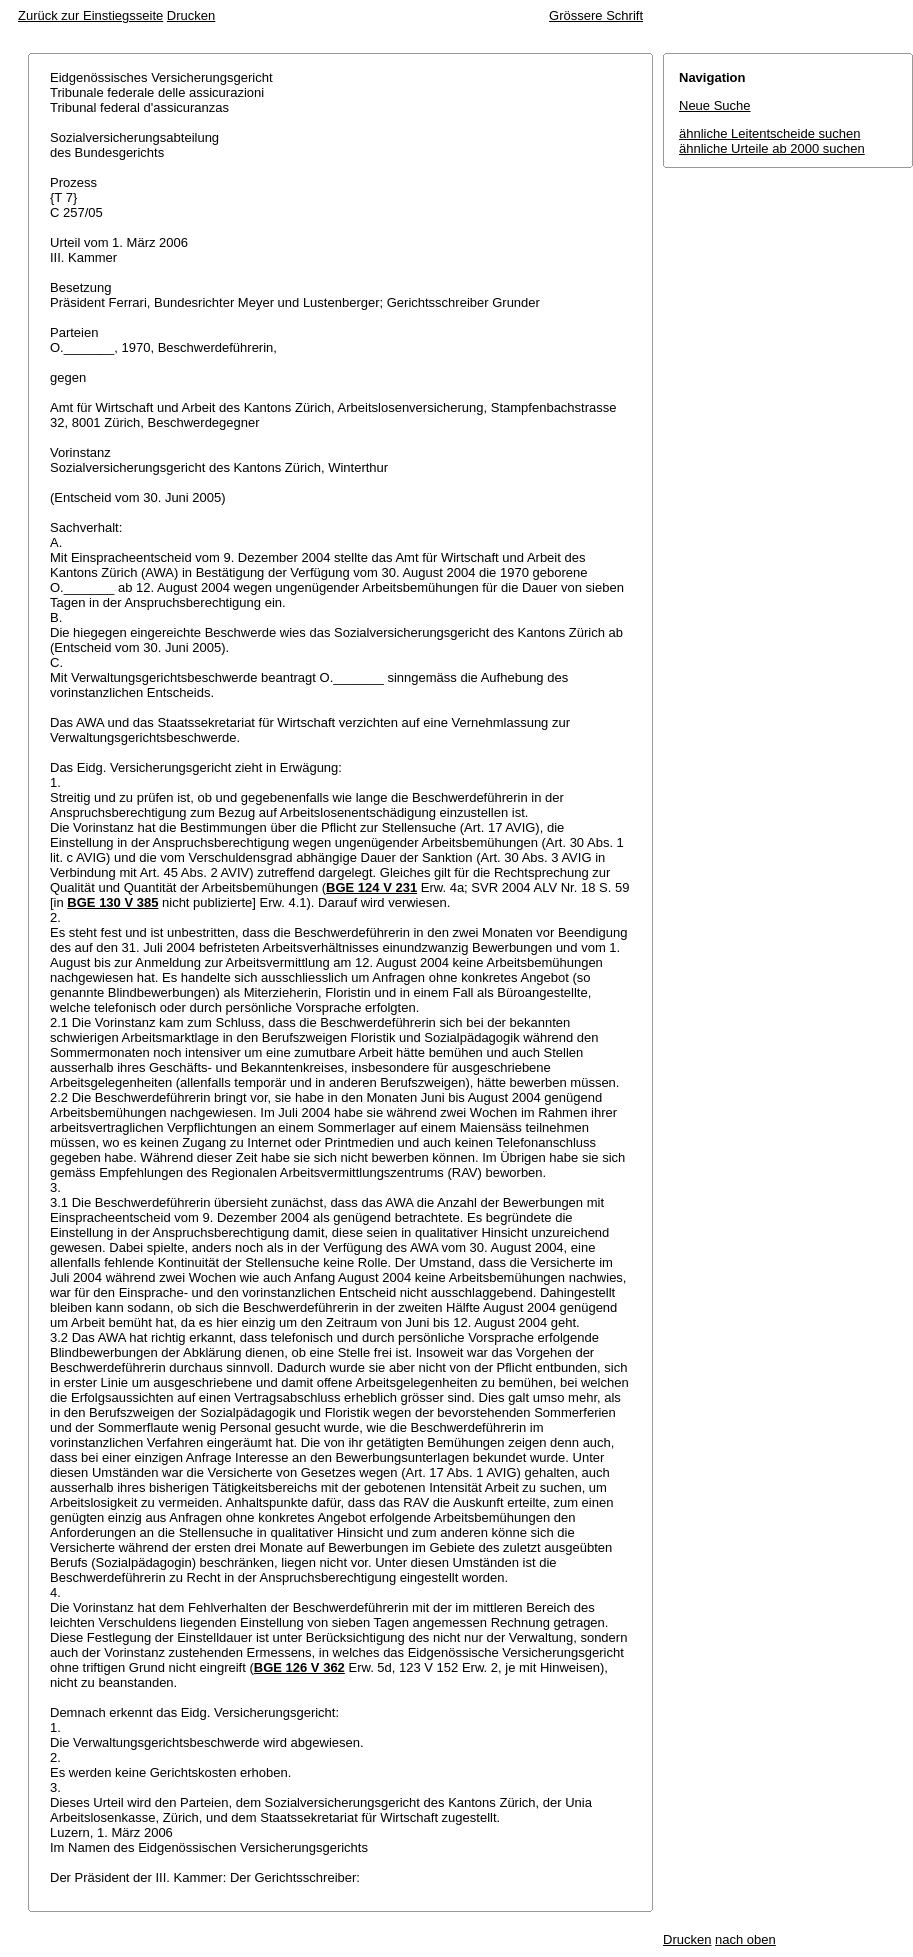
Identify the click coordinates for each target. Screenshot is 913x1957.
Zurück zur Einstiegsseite (90, 15)
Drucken (191, 15)
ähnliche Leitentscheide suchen (769, 133)
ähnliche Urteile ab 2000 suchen (772, 148)
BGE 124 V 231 (371, 887)
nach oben (745, 1939)
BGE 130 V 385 (112, 902)
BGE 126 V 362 (299, 1667)
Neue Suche (715, 105)
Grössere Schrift (596, 15)
